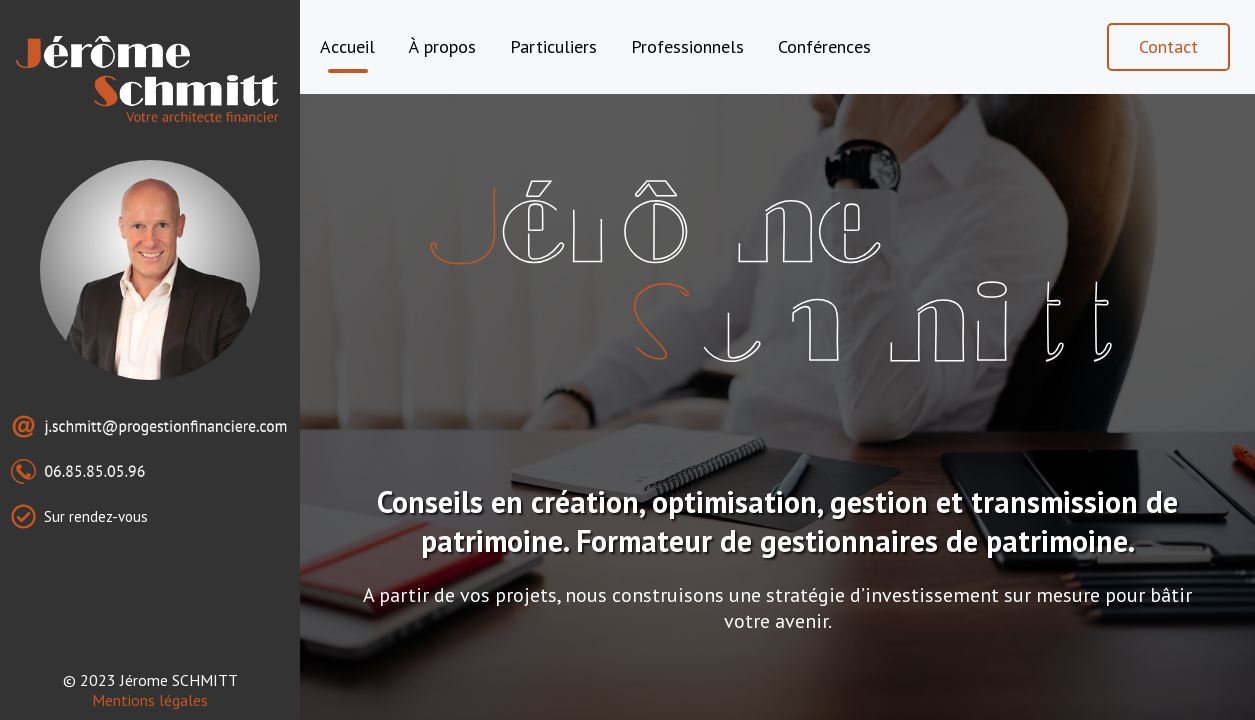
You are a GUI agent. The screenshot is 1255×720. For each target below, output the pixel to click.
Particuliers (553, 46)
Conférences (824, 46)
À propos (442, 46)
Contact (1168, 46)
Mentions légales (150, 700)
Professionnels (687, 46)
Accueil (347, 46)
